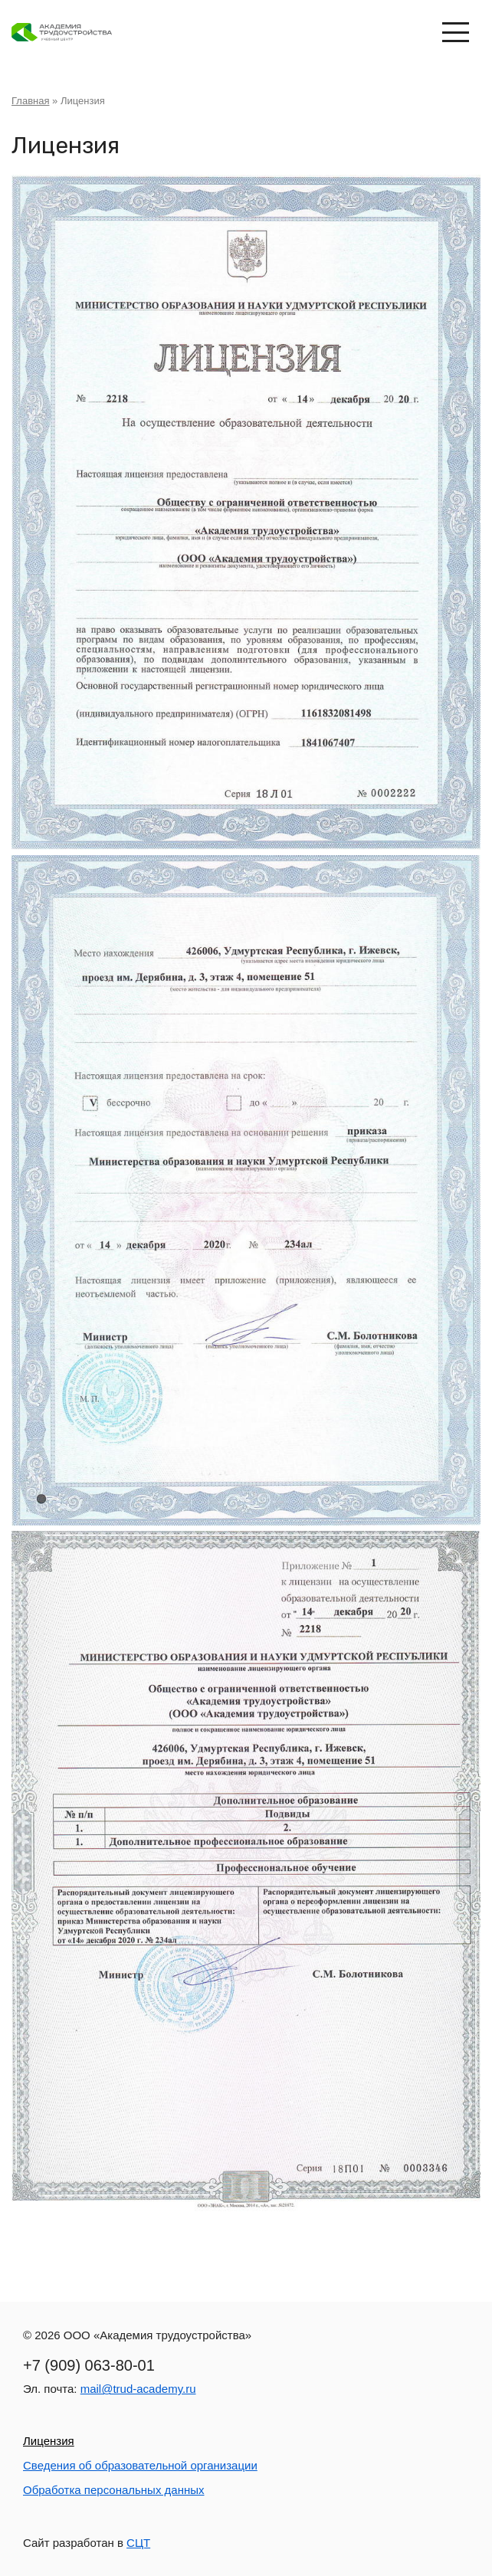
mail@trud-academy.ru (138, 2388)
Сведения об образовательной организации (140, 2465)
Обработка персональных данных (114, 2489)
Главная (30, 101)
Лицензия (48, 2440)
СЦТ (138, 2542)
